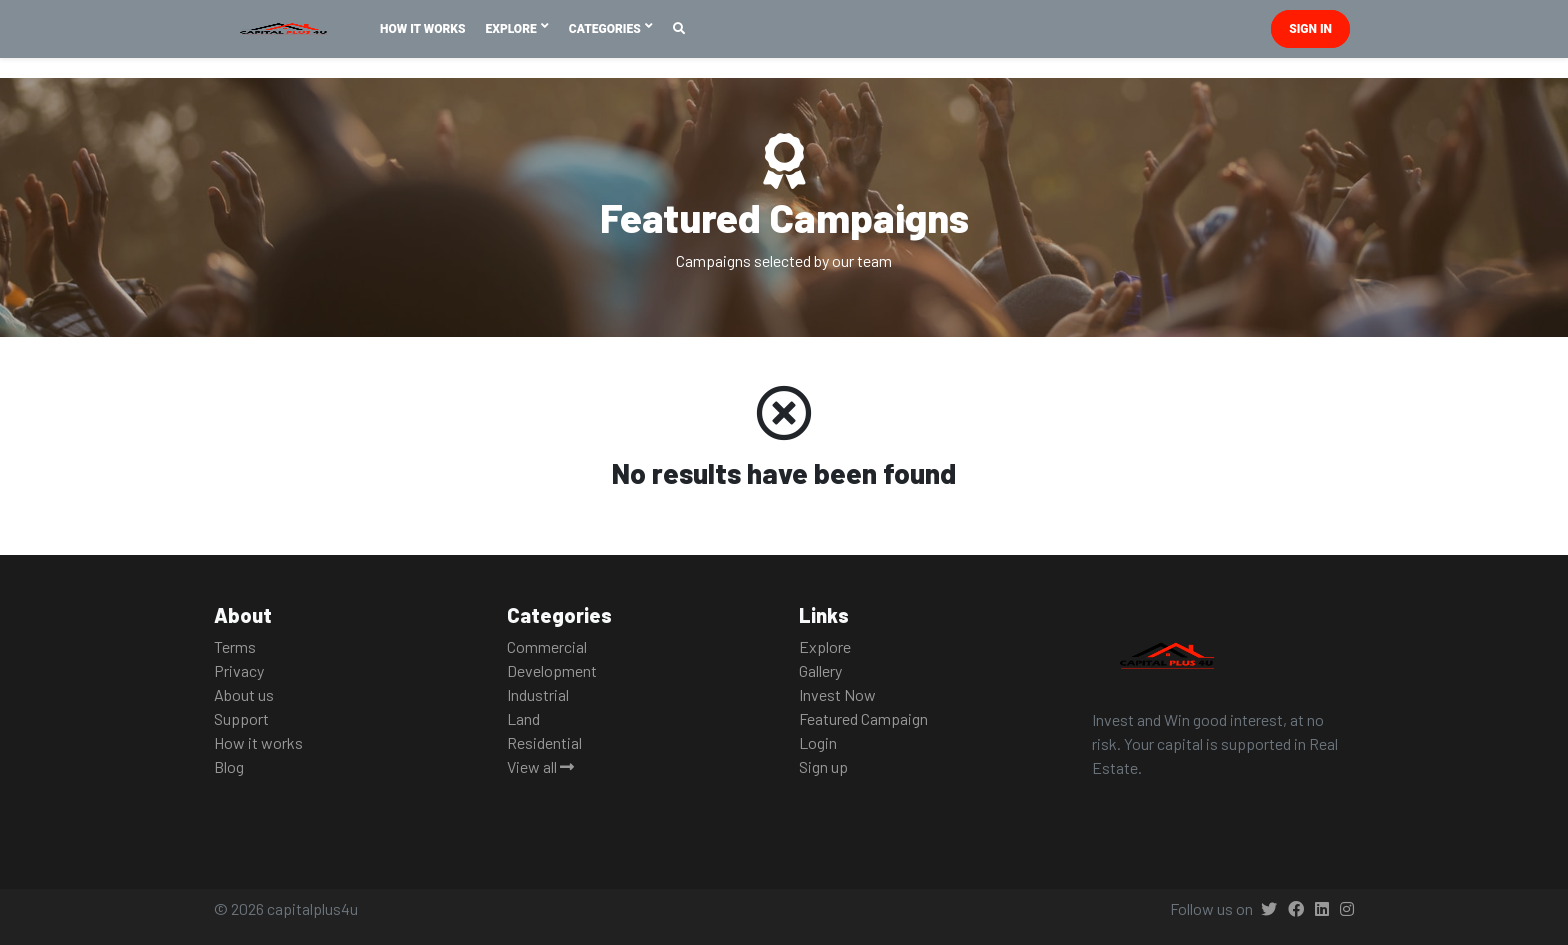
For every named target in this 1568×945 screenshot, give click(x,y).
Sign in (1310, 29)
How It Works (423, 29)
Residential (544, 742)
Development (552, 670)
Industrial (538, 694)
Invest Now (837, 694)
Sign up (823, 766)
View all (540, 766)
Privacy (239, 670)
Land (523, 718)
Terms (235, 646)
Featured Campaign (863, 718)
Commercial (547, 646)
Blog (229, 766)
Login (818, 742)
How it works (258, 742)
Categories (606, 29)
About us (244, 694)
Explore (513, 29)
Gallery (820, 670)
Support (241, 718)
